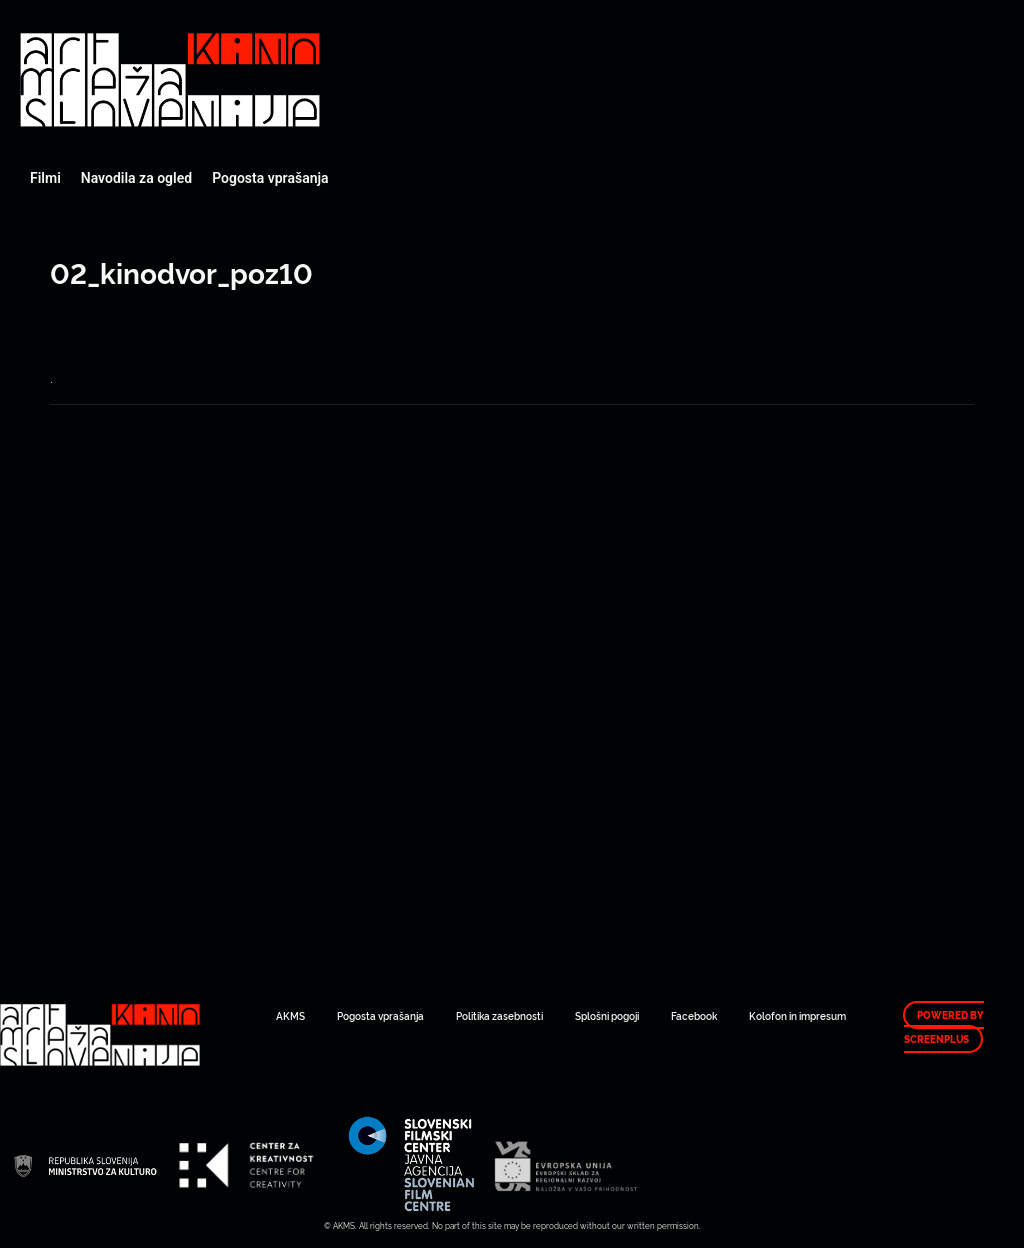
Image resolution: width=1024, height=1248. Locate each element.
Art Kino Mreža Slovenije (170, 80)
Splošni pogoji (607, 1015)
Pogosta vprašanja (270, 178)
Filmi (45, 178)
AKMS (290, 1015)
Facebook (694, 1015)
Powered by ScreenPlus (944, 1027)
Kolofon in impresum (797, 1015)
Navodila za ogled (136, 178)
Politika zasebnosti (499, 1015)
